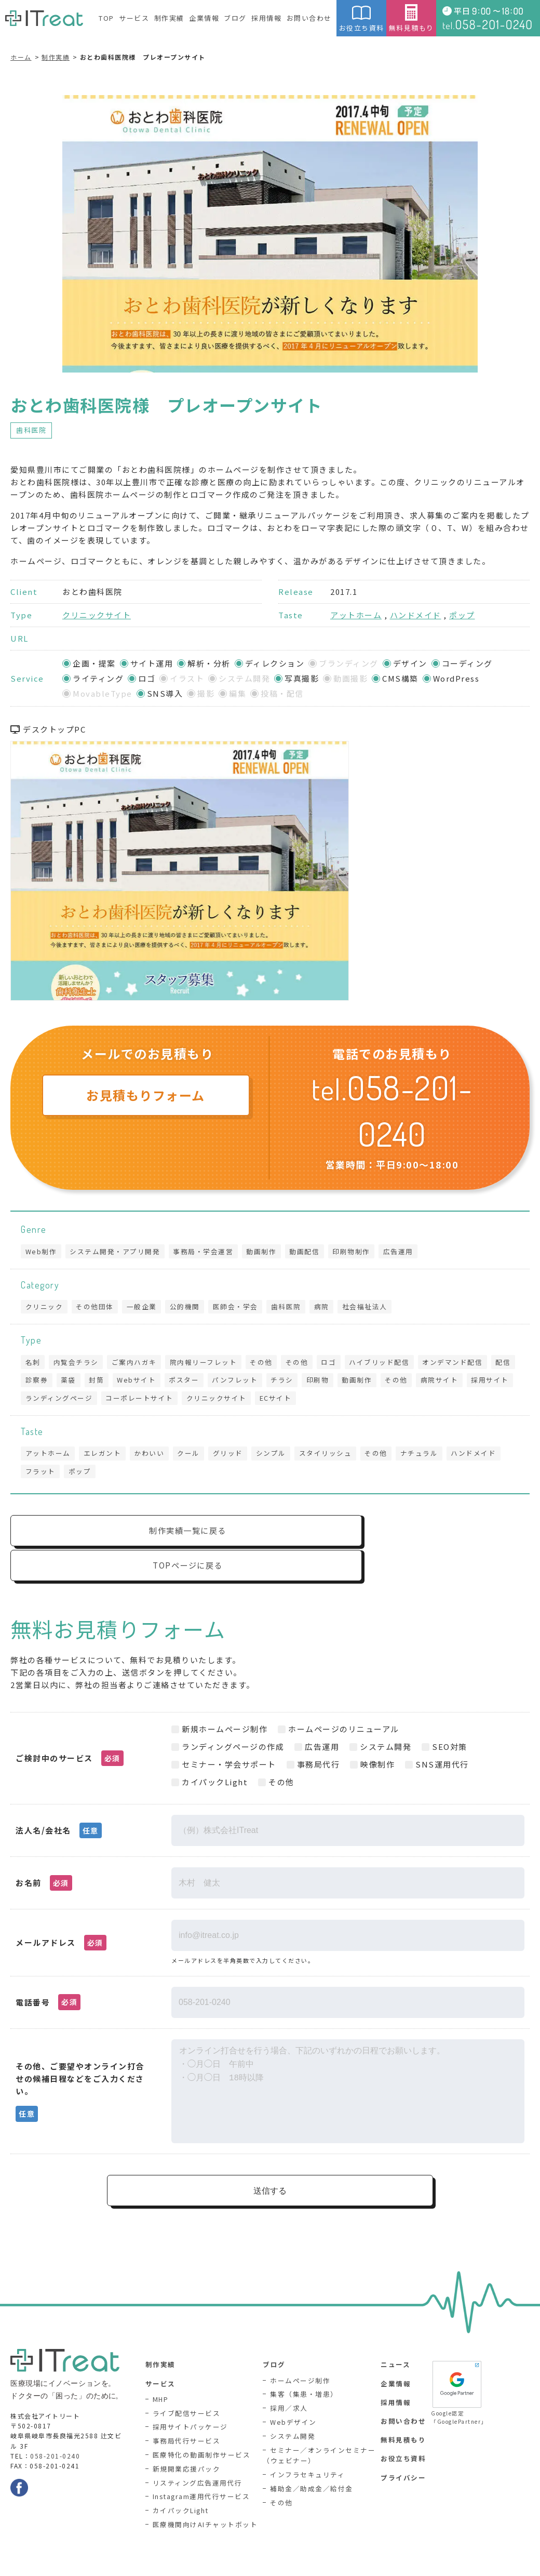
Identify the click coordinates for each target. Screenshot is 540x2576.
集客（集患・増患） (304, 2371)
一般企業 (145, 1308)
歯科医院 (31, 430)
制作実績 (169, 18)
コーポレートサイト (194, 1402)
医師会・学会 (242, 1308)
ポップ (462, 614)
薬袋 (100, 1383)
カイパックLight (181, 2488)
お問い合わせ (309, 18)
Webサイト (171, 1383)
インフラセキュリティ (307, 2452)
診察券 (67, 1383)
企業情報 (204, 18)
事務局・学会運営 (207, 1251)
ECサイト (333, 1402)
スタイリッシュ (335, 1459)
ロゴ (338, 1364)
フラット (41, 1478)
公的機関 (190, 1308)
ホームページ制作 (300, 2357)
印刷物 (358, 1383)
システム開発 (292, 2413)
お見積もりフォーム (145, 1095)
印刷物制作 (360, 1251)
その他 (268, 1364)
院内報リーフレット (208, 1364)
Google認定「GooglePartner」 (457, 2369)
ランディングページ (112, 1402)
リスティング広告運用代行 (197, 2460)
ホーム (21, 56)
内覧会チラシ (78, 1364)
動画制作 (267, 1251)
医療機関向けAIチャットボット (205, 2502)
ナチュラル (432, 1459)
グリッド (235, 1459)
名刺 (33, 1364)
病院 (331, 1308)
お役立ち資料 (361, 18)
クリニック (45, 1308)
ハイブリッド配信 (391, 1364)
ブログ (235, 18)
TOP (106, 18)
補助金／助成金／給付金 (311, 2466)
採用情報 (266, 18)
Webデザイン (293, 2399)
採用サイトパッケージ (190, 2404)
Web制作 (42, 1251)
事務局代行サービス (187, 2418)
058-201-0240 (55, 2432)
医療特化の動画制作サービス (202, 2432)
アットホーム (356, 614)
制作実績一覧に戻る (138, 1539)
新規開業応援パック (187, 2446)
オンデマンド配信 (466, 1364)
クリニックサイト (96, 614)
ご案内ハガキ (137, 1364)
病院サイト (485, 1383)
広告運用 (408, 1251)
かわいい (153, 1459)
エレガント (105, 1459)
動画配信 (311, 1251)
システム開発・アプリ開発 (117, 1251)
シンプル (279, 1459)
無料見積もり (411, 18)
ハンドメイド (415, 614)
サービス (134, 18)
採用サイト (45, 1402)
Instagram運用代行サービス (202, 2474)
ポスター (221, 1383)
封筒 (130, 1383)
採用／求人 (289, 2385)
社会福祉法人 (376, 1308)
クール (194, 1459)
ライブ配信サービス (187, 2390)
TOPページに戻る (405, 1539)
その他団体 (97, 1308)
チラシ (321, 1383)
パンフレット (273, 1383)
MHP (161, 2376)
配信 (33, 1383)
